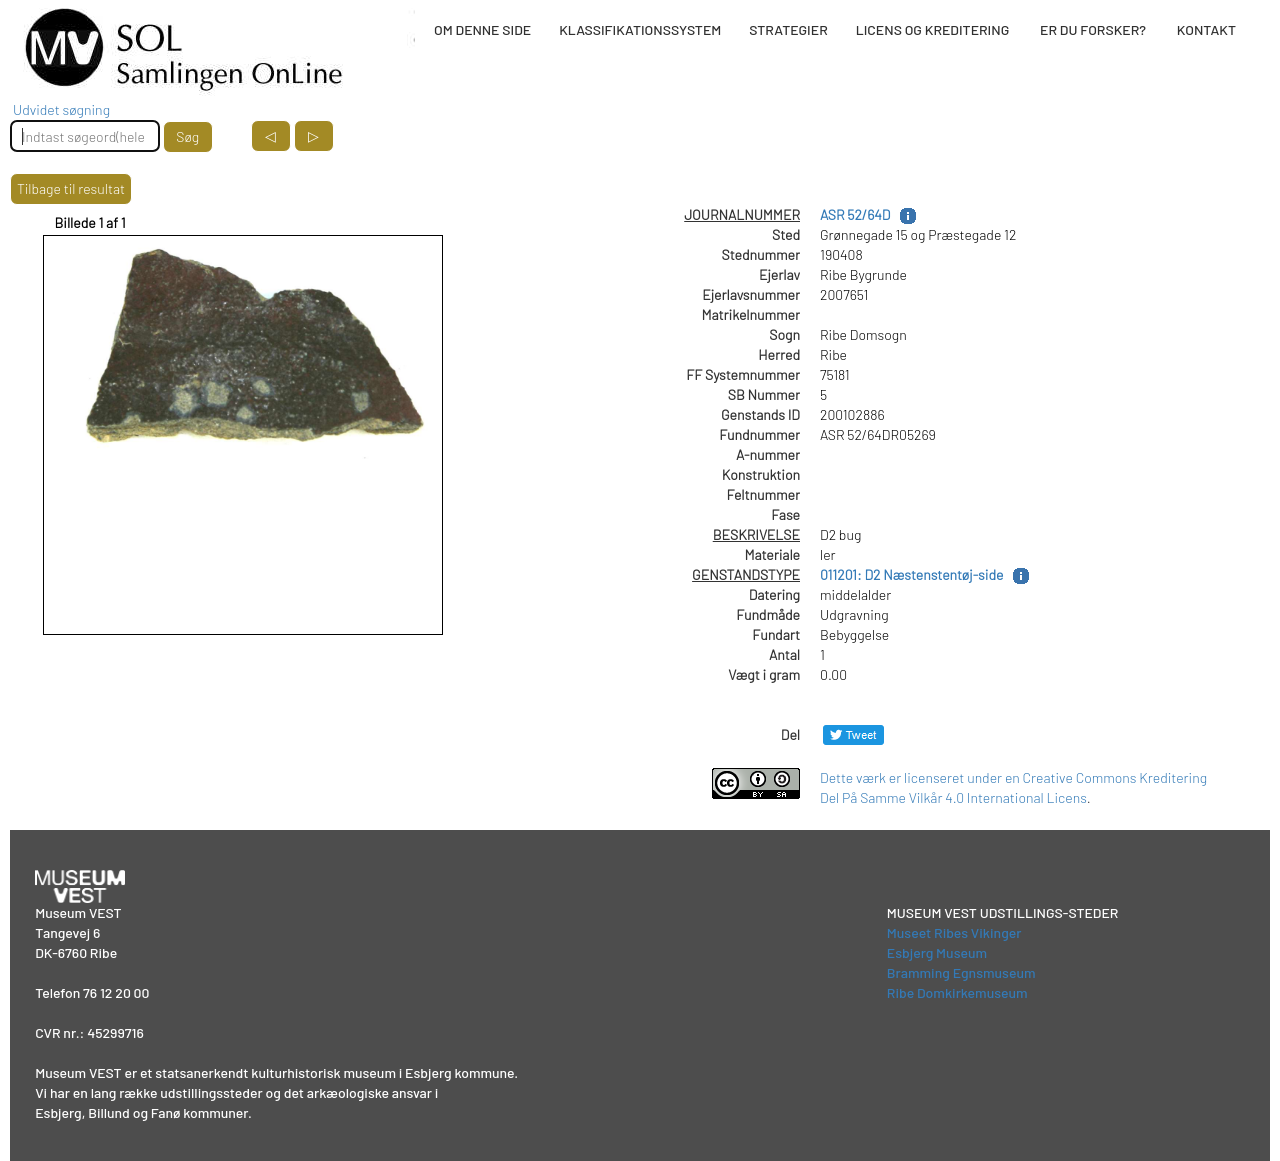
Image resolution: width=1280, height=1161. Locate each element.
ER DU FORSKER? (1093, 29)
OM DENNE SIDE (482, 29)
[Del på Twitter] (853, 734)
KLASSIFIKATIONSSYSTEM (640, 29)
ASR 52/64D (855, 214)
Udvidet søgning (61, 109)
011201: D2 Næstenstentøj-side (911, 574)
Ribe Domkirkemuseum (957, 992)
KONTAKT (1206, 29)
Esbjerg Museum (937, 952)
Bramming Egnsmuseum (961, 972)
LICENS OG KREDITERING (933, 29)
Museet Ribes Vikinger (954, 932)
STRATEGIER (788, 29)
